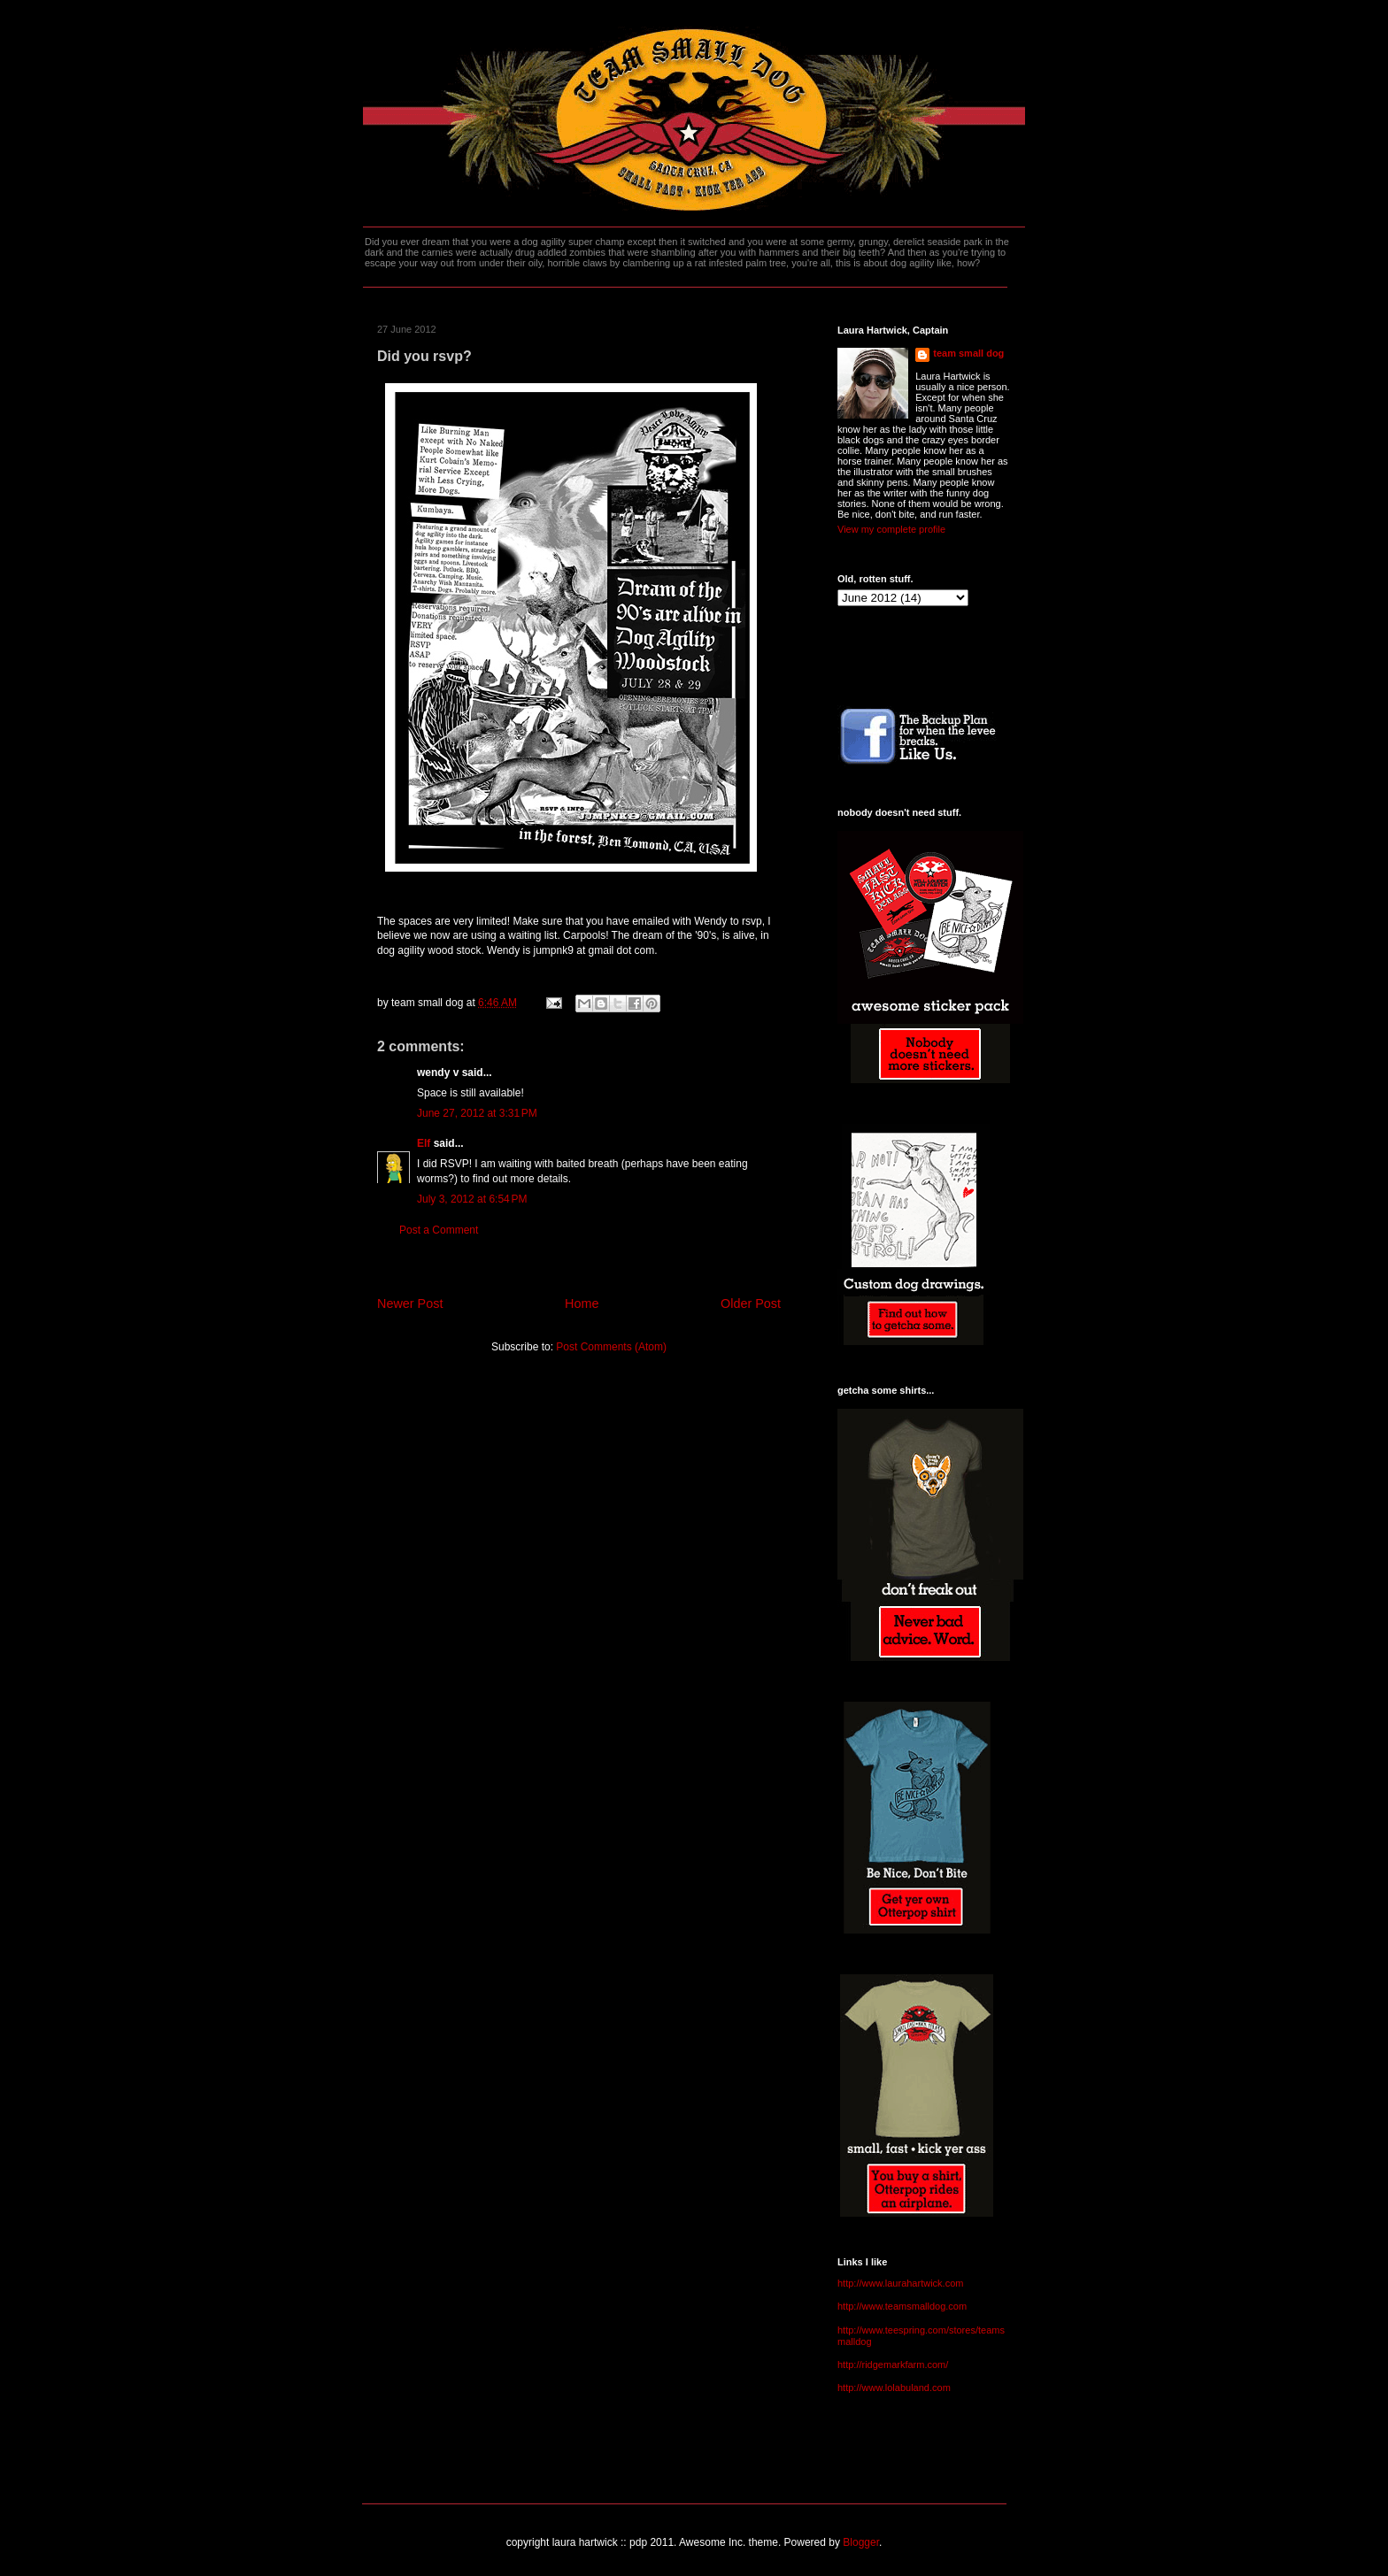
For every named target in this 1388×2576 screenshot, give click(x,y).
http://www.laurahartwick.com (900, 2283)
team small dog (968, 353)
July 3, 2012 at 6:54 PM (472, 1199)
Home (581, 1303)
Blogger (861, 2542)
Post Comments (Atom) (611, 1347)
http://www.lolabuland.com (894, 2387)
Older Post (751, 1303)
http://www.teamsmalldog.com (902, 2306)
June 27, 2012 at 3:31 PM (477, 1113)
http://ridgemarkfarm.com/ (892, 2364)
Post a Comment (438, 1230)
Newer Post (410, 1303)
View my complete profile (891, 529)
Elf (423, 1143)
